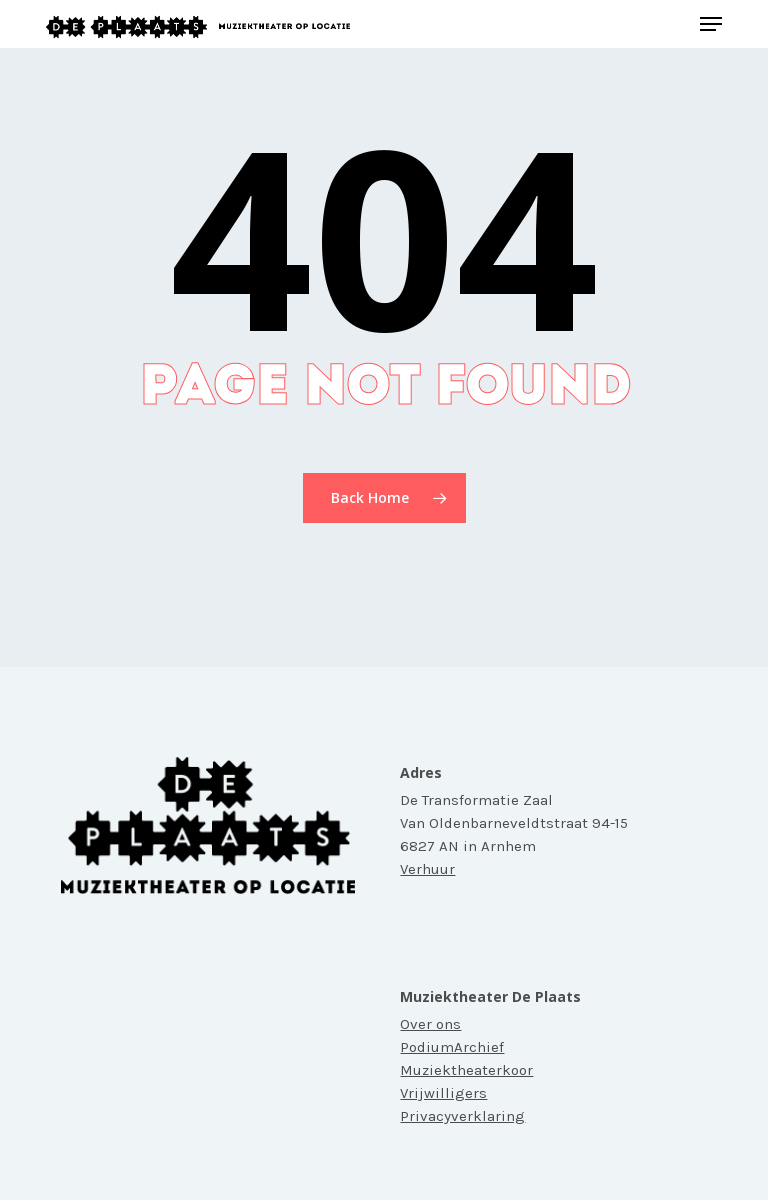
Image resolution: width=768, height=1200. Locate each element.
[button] (711, 24)
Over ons (430, 1024)
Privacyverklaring (462, 1116)
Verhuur (427, 869)
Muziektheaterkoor (466, 1070)
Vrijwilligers (443, 1093)
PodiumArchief (452, 1047)
